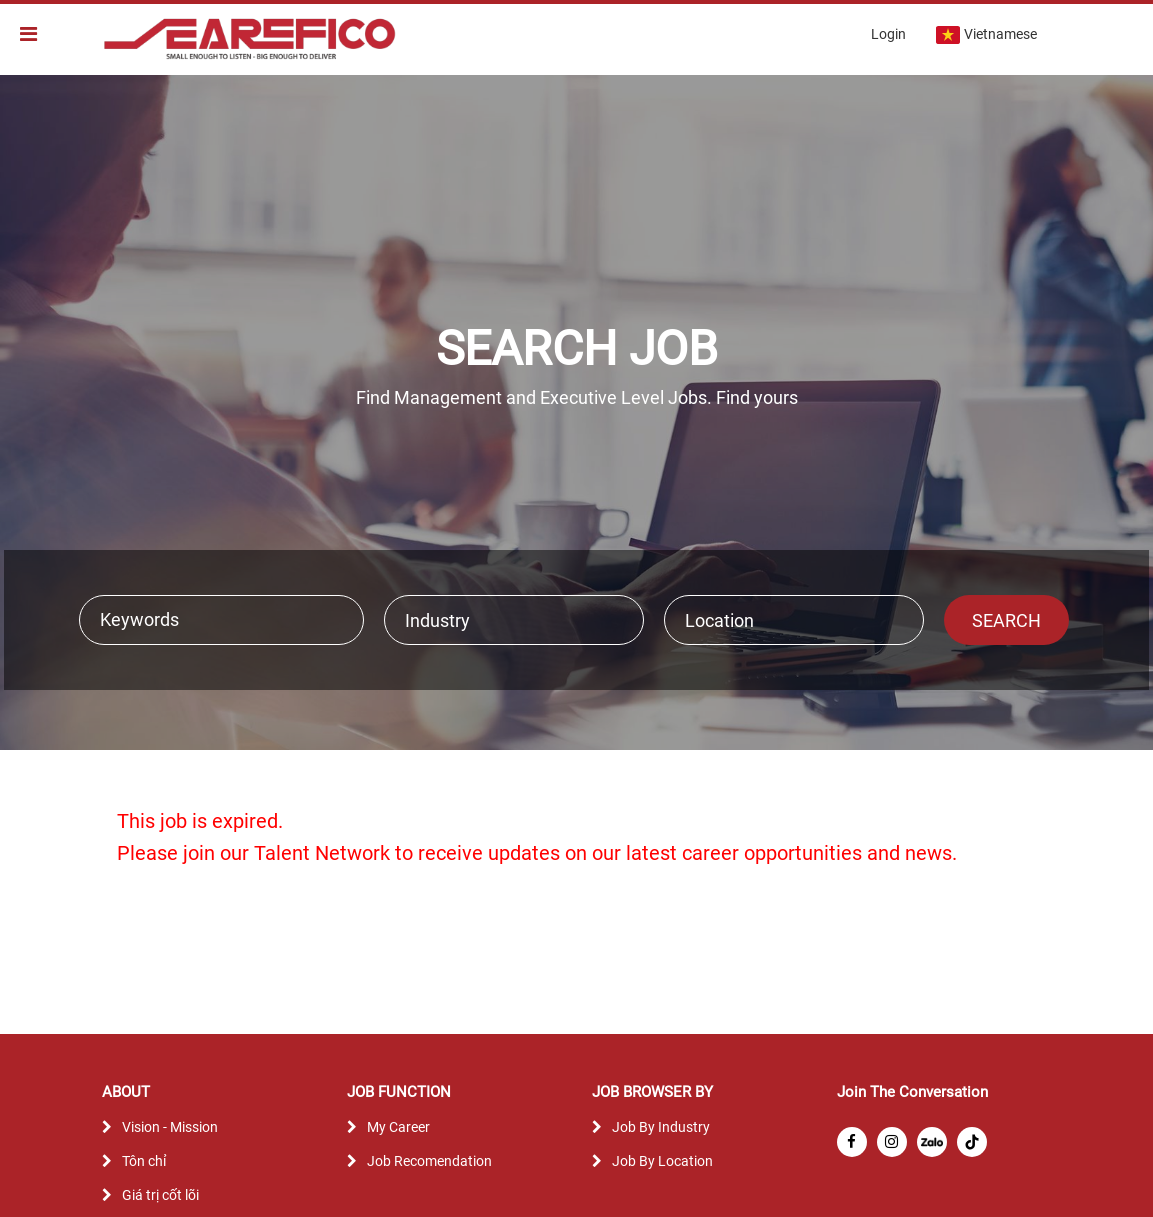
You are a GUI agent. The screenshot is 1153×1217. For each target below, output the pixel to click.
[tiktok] (972, 1142)
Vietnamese (986, 35)
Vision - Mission (170, 1127)
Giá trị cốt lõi (160, 1195)
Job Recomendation (429, 1161)
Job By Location (662, 1161)
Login (888, 34)
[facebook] (852, 1142)
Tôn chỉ (144, 1161)
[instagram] (892, 1142)
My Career (398, 1127)
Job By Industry (661, 1127)
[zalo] (932, 1142)
